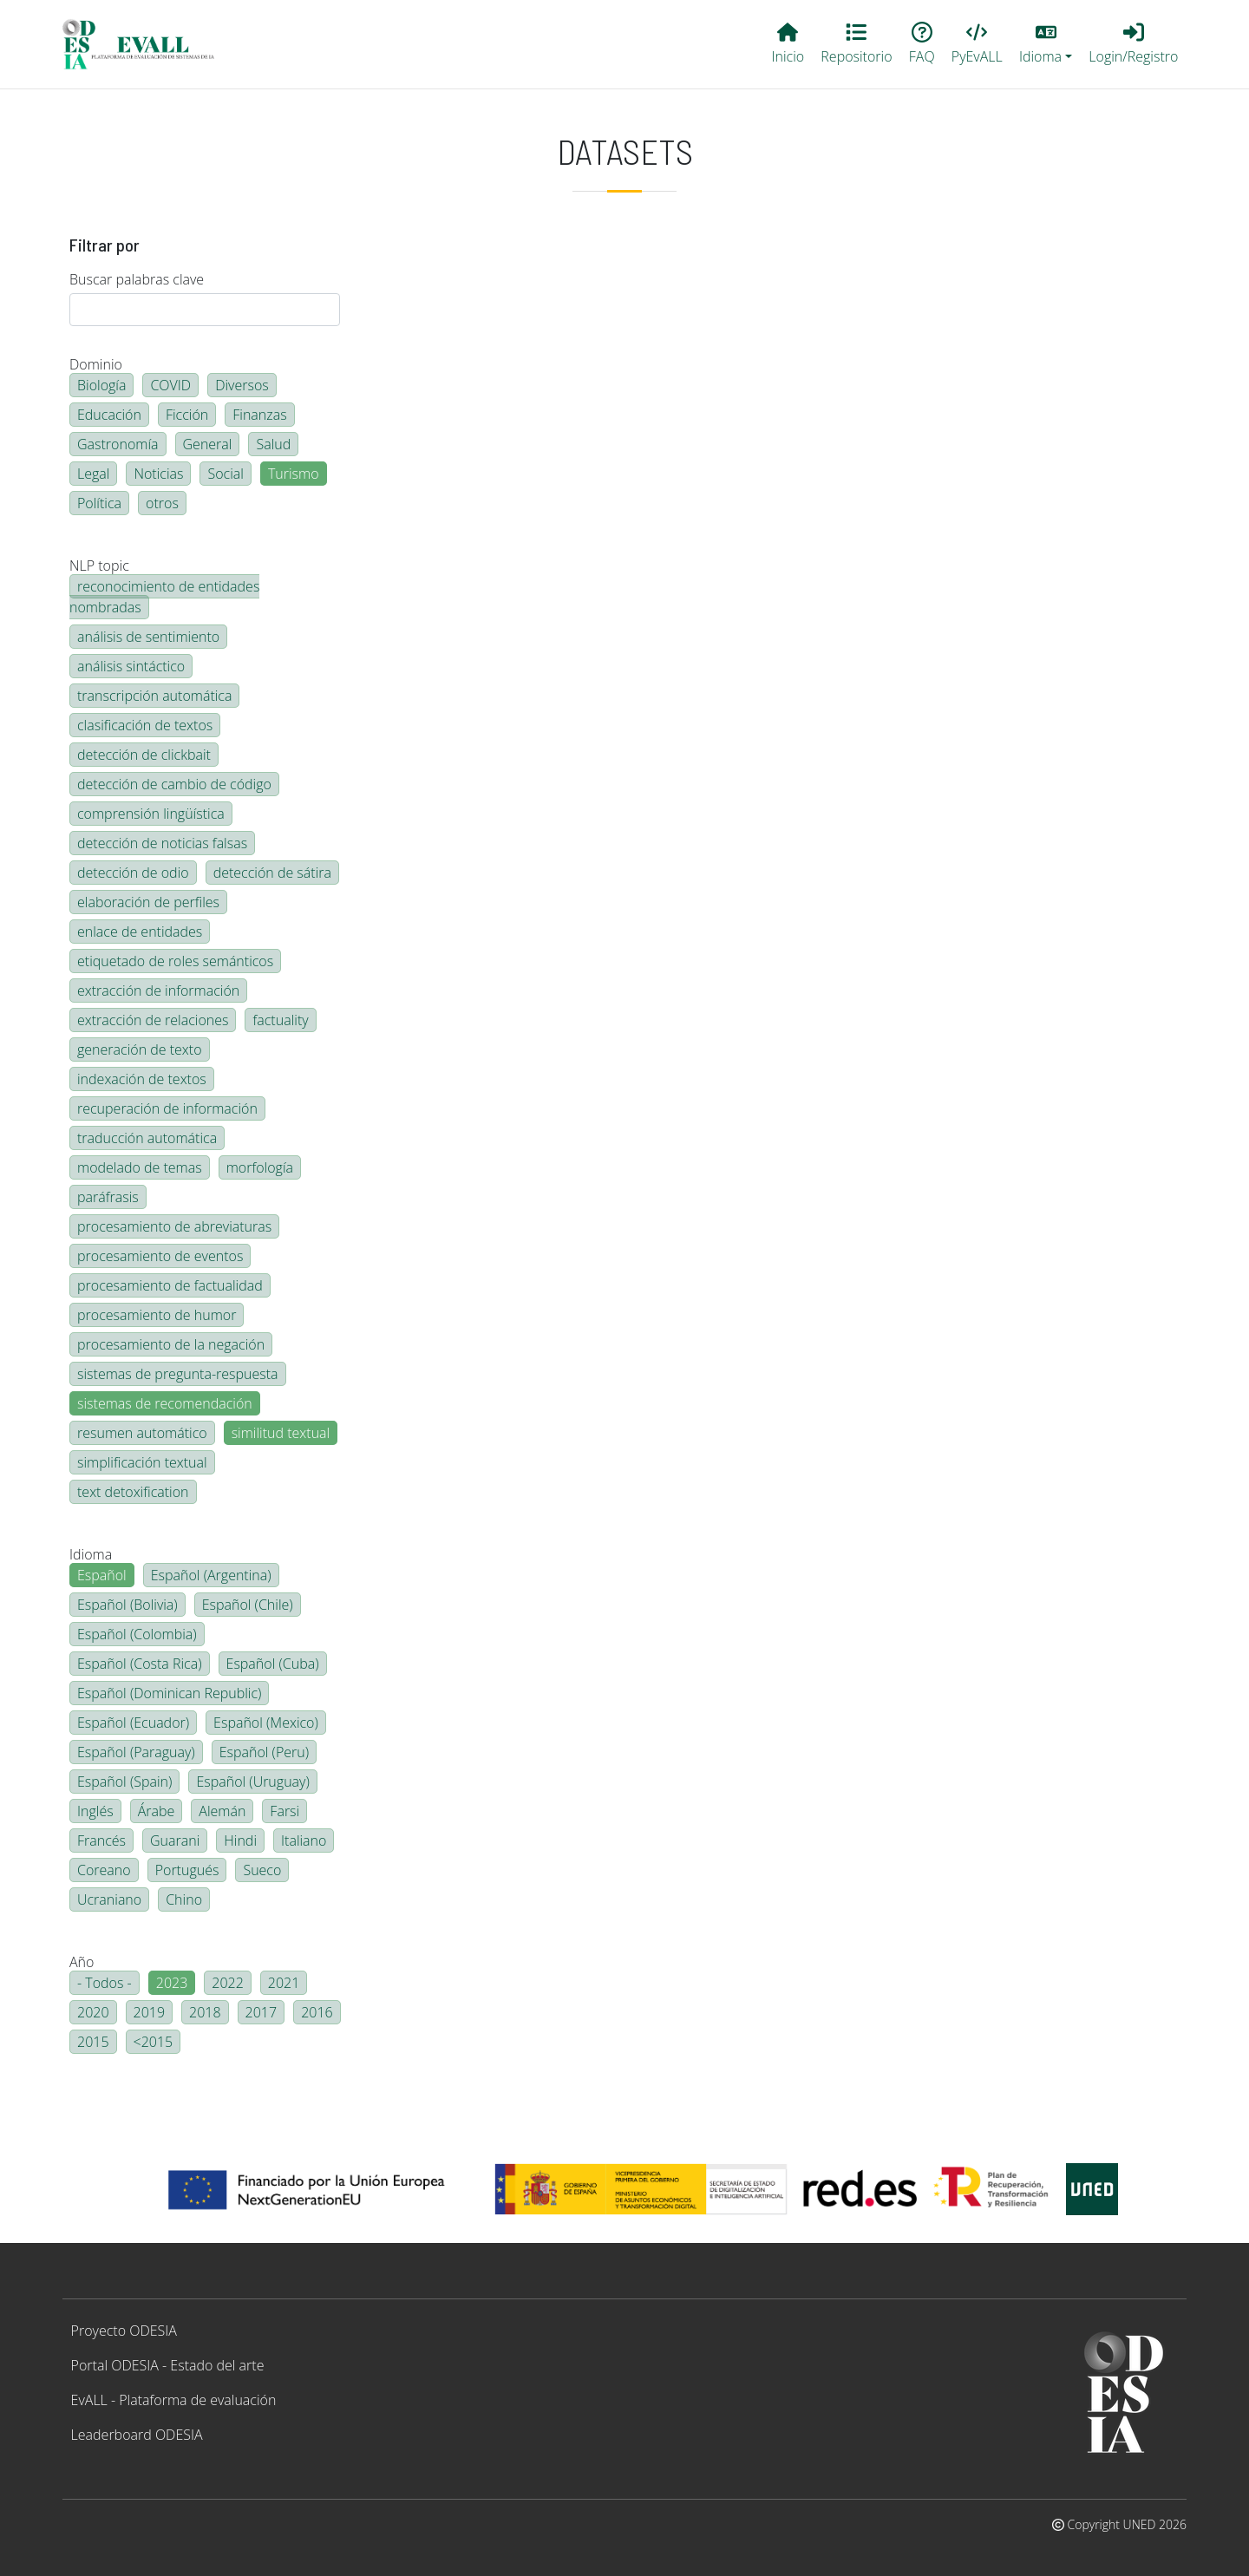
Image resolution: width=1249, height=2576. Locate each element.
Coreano (104, 1870)
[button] (1045, 44)
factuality (280, 1020)
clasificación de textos (145, 725)
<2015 (153, 2041)
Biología (101, 385)
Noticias (158, 473)
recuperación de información (167, 1108)
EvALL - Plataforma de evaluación (174, 2399)
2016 (317, 2012)
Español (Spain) (124, 1781)
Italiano (303, 1840)
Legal (93, 473)
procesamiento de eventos (160, 1255)
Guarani (174, 1840)
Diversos (242, 385)
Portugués (187, 1870)
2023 (172, 1982)
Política (99, 503)
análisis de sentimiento (148, 636)
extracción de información (158, 990)
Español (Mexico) (265, 1722)
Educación (109, 414)
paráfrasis (108, 1196)
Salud (273, 444)
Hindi (240, 1840)
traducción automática (147, 1137)
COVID (170, 385)
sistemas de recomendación (164, 1403)
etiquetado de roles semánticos (175, 961)
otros (162, 503)
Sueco (262, 1870)
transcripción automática (154, 695)
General (207, 444)
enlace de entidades (139, 931)
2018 (205, 2012)
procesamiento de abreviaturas (174, 1226)
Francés (101, 1840)
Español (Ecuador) (133, 1722)
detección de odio (133, 872)
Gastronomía (118, 444)
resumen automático (142, 1432)
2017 (261, 2012)
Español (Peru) (264, 1752)
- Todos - (104, 1982)
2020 (93, 2012)
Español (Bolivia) (127, 1604)
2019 (150, 2012)
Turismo (293, 473)
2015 (93, 2041)
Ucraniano (109, 1899)
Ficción (187, 414)
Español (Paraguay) (136, 1752)
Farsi (284, 1811)
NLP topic (99, 565)
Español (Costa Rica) (139, 1663)
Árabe (156, 1811)
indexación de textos (141, 1079)
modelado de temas (139, 1167)
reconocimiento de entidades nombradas (164, 597)
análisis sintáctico (131, 666)
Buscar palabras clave (136, 279)
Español (102, 1575)
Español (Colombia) (137, 1634)
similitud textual (281, 1432)
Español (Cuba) (272, 1663)
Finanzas (259, 414)
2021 (284, 1982)
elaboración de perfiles (148, 902)
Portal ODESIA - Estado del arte (168, 2365)
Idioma (90, 1554)
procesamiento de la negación (171, 1344)
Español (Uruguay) (252, 1781)
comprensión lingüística (151, 813)
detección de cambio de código (174, 784)
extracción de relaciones (152, 1020)
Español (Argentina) (211, 1575)
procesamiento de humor (156, 1314)
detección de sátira (272, 872)
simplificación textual (142, 1462)
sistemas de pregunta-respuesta (177, 1373)
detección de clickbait (144, 754)
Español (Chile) (247, 1604)
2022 (228, 1982)
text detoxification (133, 1491)
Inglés (95, 1811)
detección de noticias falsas (162, 843)
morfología (259, 1167)
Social (225, 473)
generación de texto (139, 1049)
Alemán (222, 1811)
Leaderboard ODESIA (137, 2434)
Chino (184, 1899)
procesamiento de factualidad (170, 1285)
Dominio (95, 364)
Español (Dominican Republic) (169, 1693)
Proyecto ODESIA (124, 2330)
